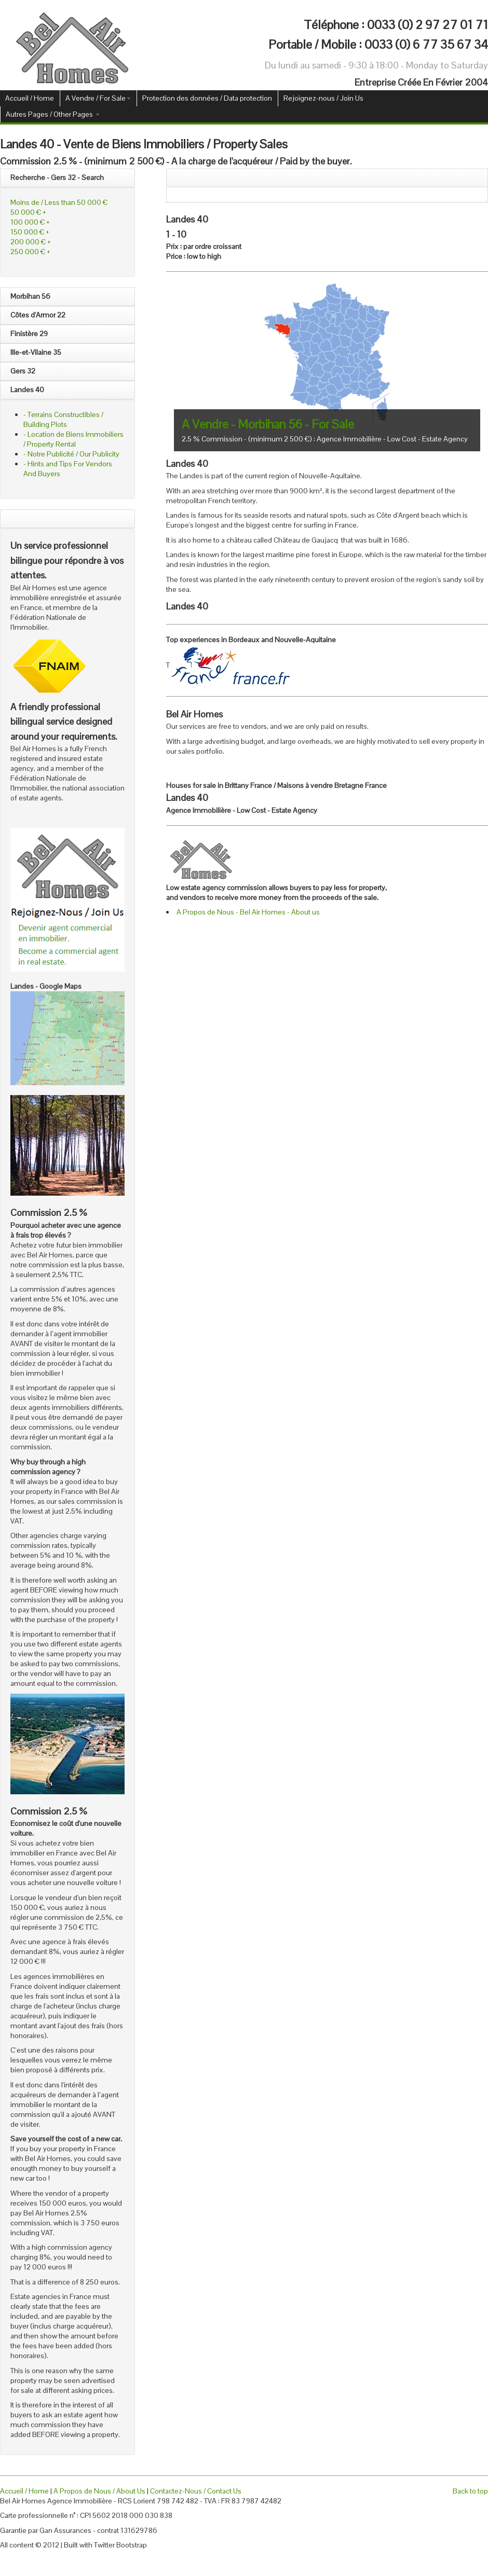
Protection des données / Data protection (207, 98)
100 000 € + (30, 222)
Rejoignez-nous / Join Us (323, 98)
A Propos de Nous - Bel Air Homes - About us (248, 912)
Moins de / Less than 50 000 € (58, 202)
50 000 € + (28, 212)
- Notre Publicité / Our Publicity (71, 454)
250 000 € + (30, 251)
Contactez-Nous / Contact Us (195, 2491)
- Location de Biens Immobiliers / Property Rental (73, 439)
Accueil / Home (29, 98)
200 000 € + (30, 241)
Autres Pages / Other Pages (53, 114)
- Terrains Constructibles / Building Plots (63, 419)
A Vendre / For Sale (98, 98)
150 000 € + (29, 232)
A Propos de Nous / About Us (99, 2491)
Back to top (470, 2491)
